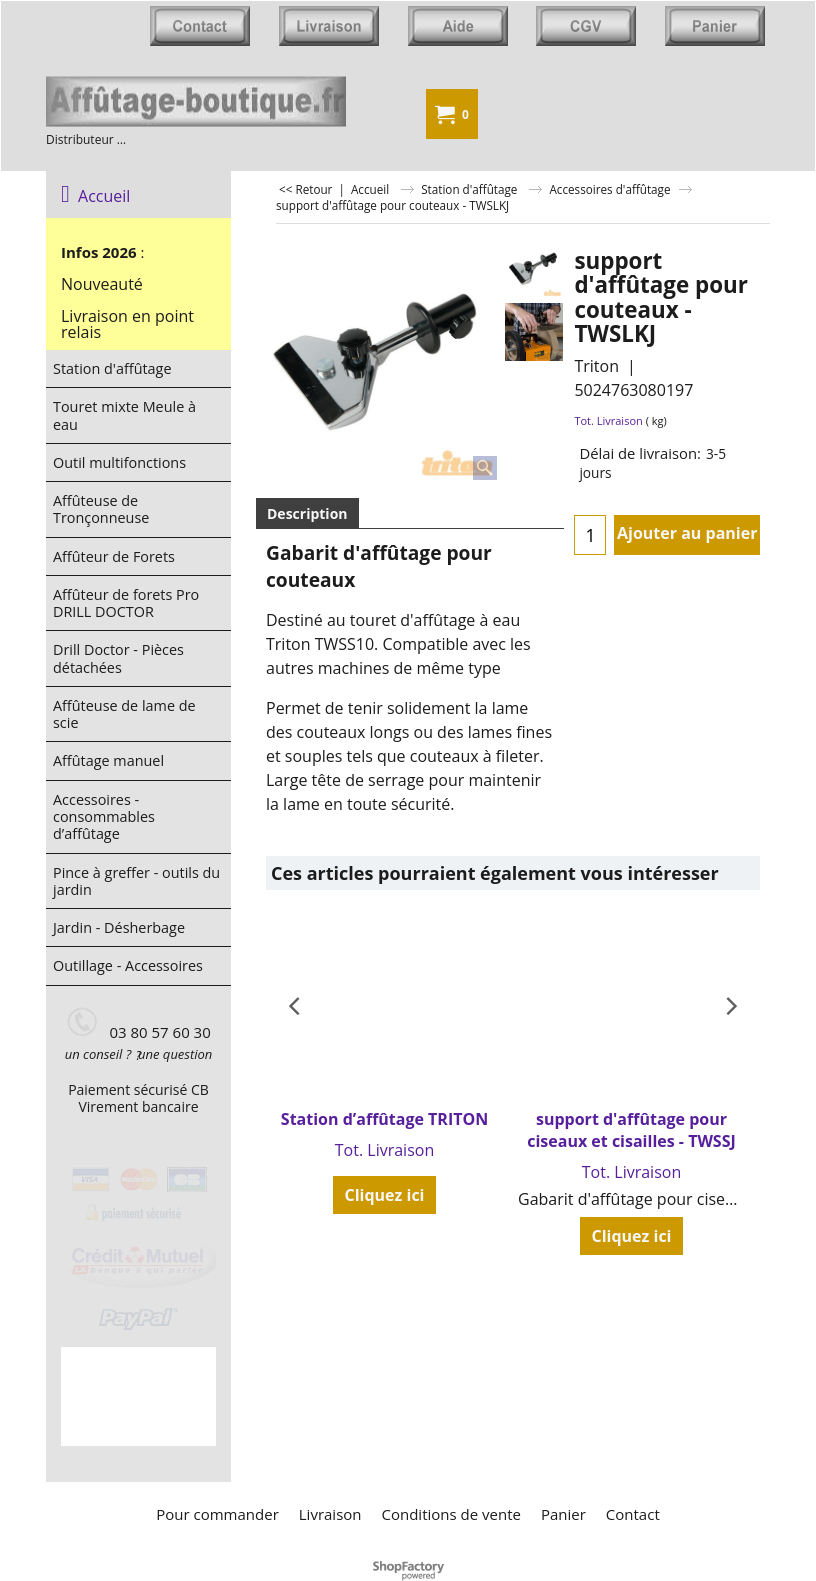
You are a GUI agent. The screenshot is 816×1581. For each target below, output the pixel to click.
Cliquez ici (384, 1195)
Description (307, 513)
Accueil (95, 196)
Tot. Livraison (608, 420)
